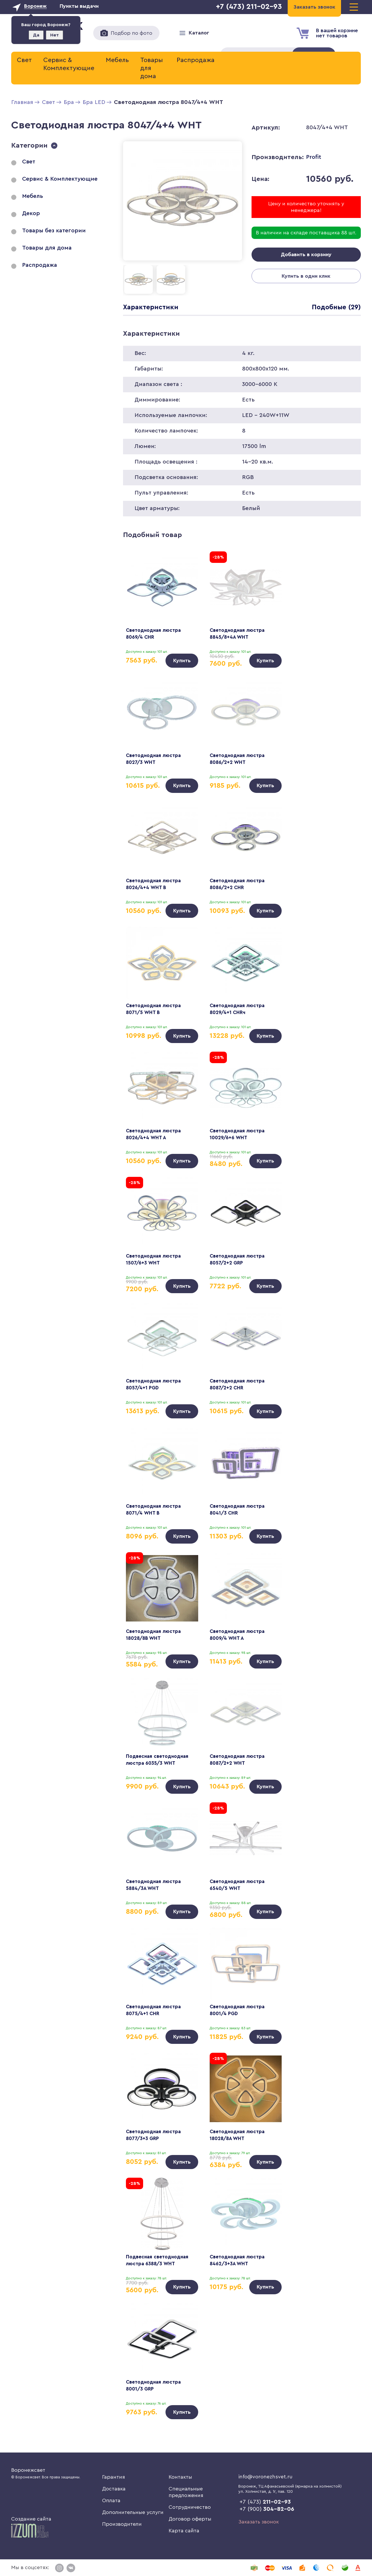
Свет (24, 60)
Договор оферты (190, 2518)
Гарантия (113, 2477)
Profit (313, 157)
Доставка (114, 2488)
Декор (31, 213)
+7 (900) (266, 2509)
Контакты (180, 2477)
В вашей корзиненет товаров (337, 33)
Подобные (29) (335, 307)
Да (36, 35)
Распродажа (196, 60)
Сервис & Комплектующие (68, 64)
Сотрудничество (190, 2507)
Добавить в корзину (306, 254)
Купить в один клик (306, 276)
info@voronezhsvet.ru (265, 2476)
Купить (182, 660)
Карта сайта (184, 2530)
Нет (54, 35)
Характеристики (151, 307)
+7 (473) (265, 2502)
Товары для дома (151, 68)
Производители (122, 2524)
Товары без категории (54, 230)
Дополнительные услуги (132, 2512)
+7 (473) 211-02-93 (249, 6)
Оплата (111, 2500)
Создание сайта (31, 2527)
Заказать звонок (258, 2521)
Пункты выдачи (79, 6)
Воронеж (35, 6)
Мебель (117, 60)
